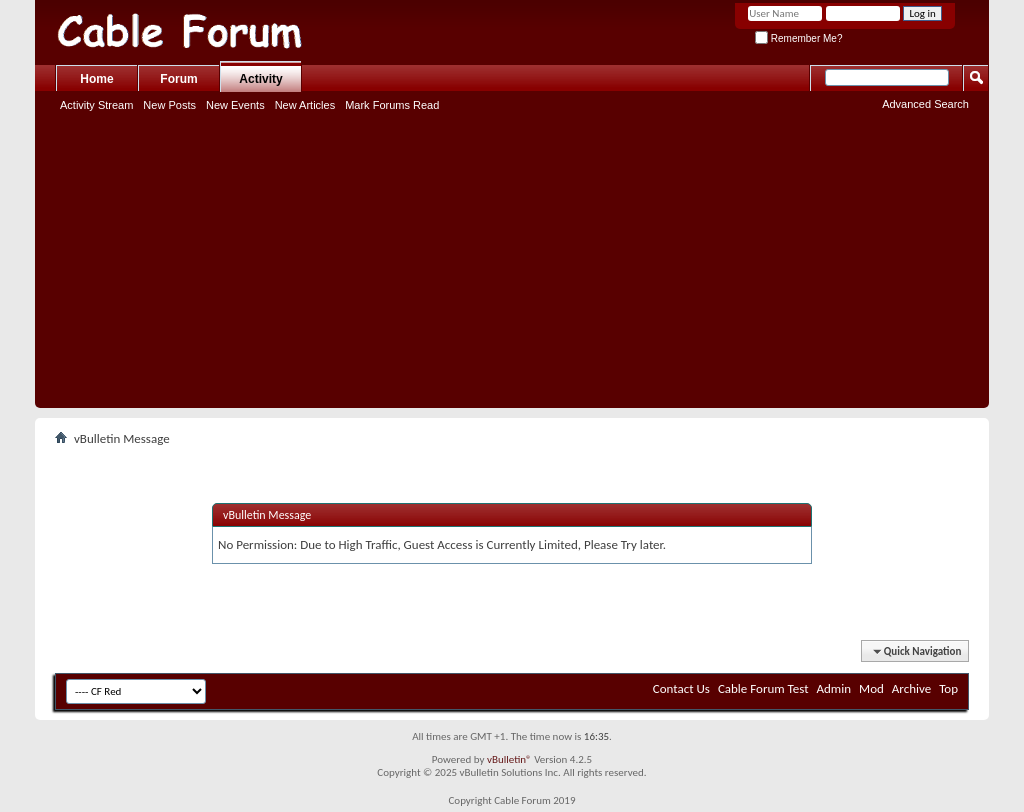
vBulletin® (509, 759)
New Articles (305, 105)
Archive (911, 688)
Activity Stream (96, 105)
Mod (871, 688)
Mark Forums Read (392, 105)
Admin (834, 688)
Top (948, 688)
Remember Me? (798, 38)
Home (96, 79)
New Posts (169, 105)
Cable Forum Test (763, 688)
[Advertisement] (512, 268)
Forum (178, 79)
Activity (260, 79)
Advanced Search (925, 104)
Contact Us (681, 688)
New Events (235, 105)
